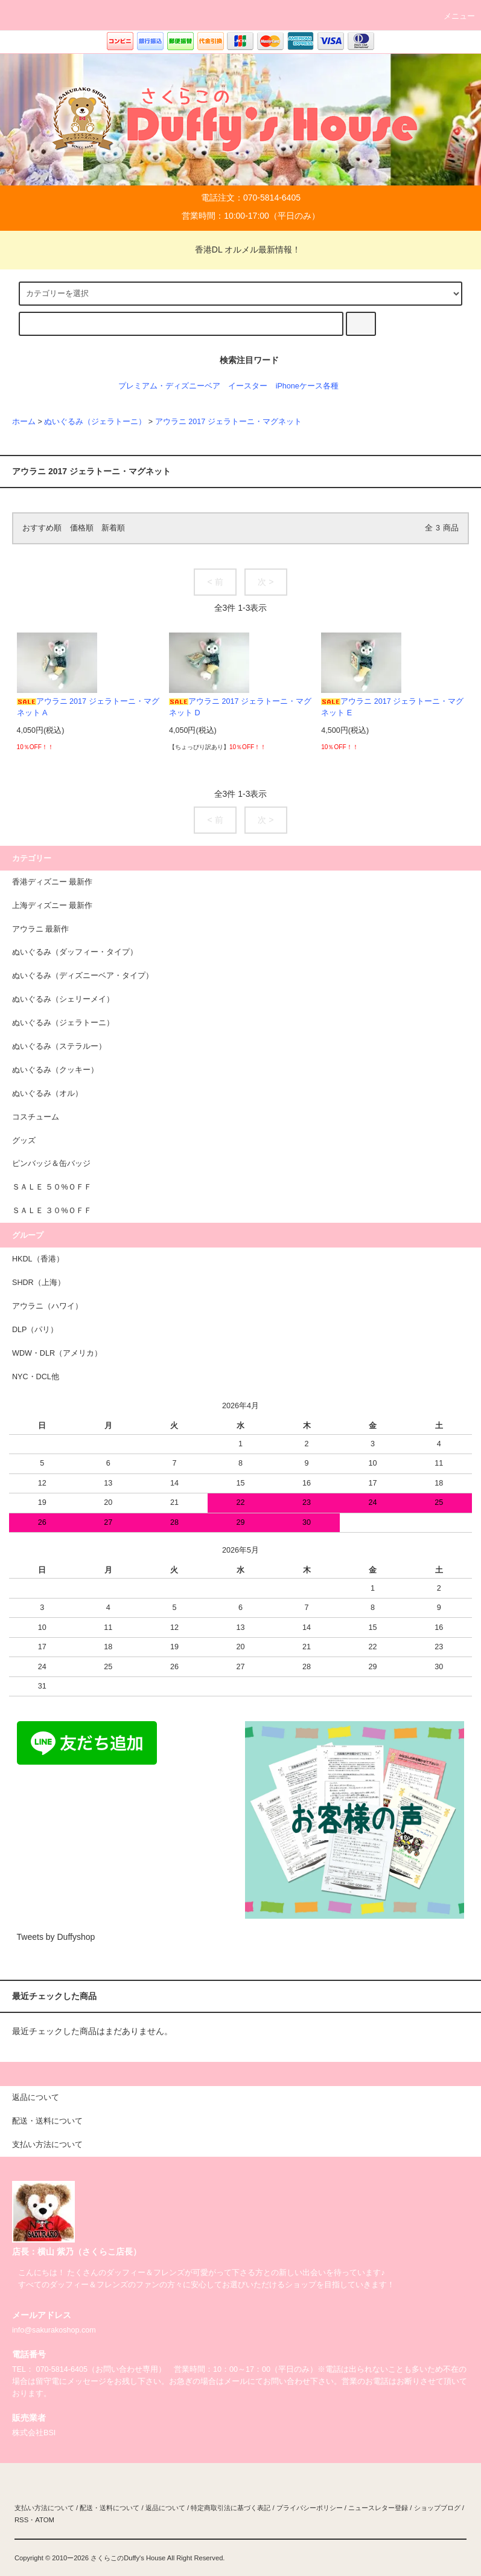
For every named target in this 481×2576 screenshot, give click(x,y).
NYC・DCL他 (35, 1377)
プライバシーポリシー (309, 2507)
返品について (165, 2507)
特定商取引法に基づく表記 (230, 2507)
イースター (247, 386)
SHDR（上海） (38, 1282)
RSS (21, 2519)
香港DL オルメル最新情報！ (240, 249)
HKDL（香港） (38, 1259)
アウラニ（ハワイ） (47, 1306)
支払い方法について (44, 2507)
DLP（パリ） (35, 1329)
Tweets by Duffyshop (56, 1937)
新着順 (113, 528)
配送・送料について (109, 2507)
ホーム (24, 421)
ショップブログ (437, 2507)
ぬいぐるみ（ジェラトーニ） (95, 421)
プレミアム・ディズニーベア (169, 386)
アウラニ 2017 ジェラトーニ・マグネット (228, 421)
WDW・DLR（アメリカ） (57, 1353)
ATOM (44, 2519)
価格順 (82, 528)
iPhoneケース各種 (307, 386)
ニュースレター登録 (378, 2507)
